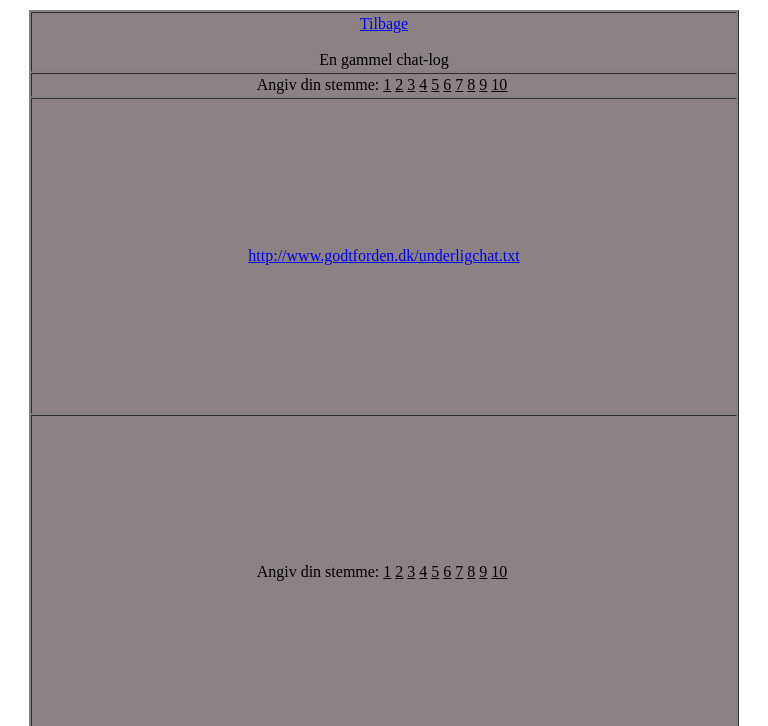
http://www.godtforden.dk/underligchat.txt (383, 255)
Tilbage (384, 23)
